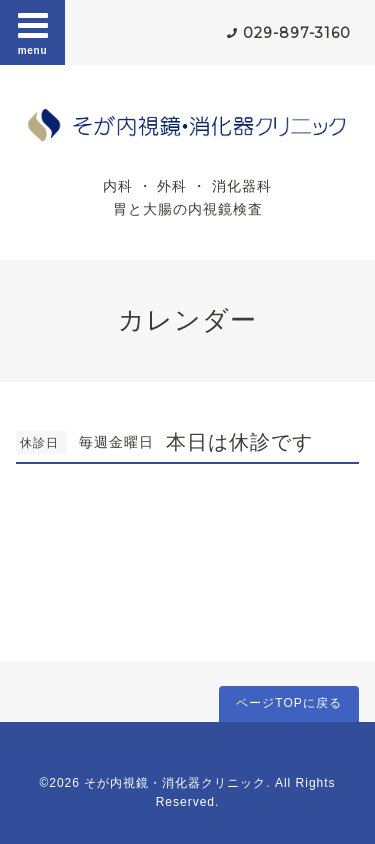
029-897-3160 (297, 33)
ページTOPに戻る (288, 703)
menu (33, 32)
